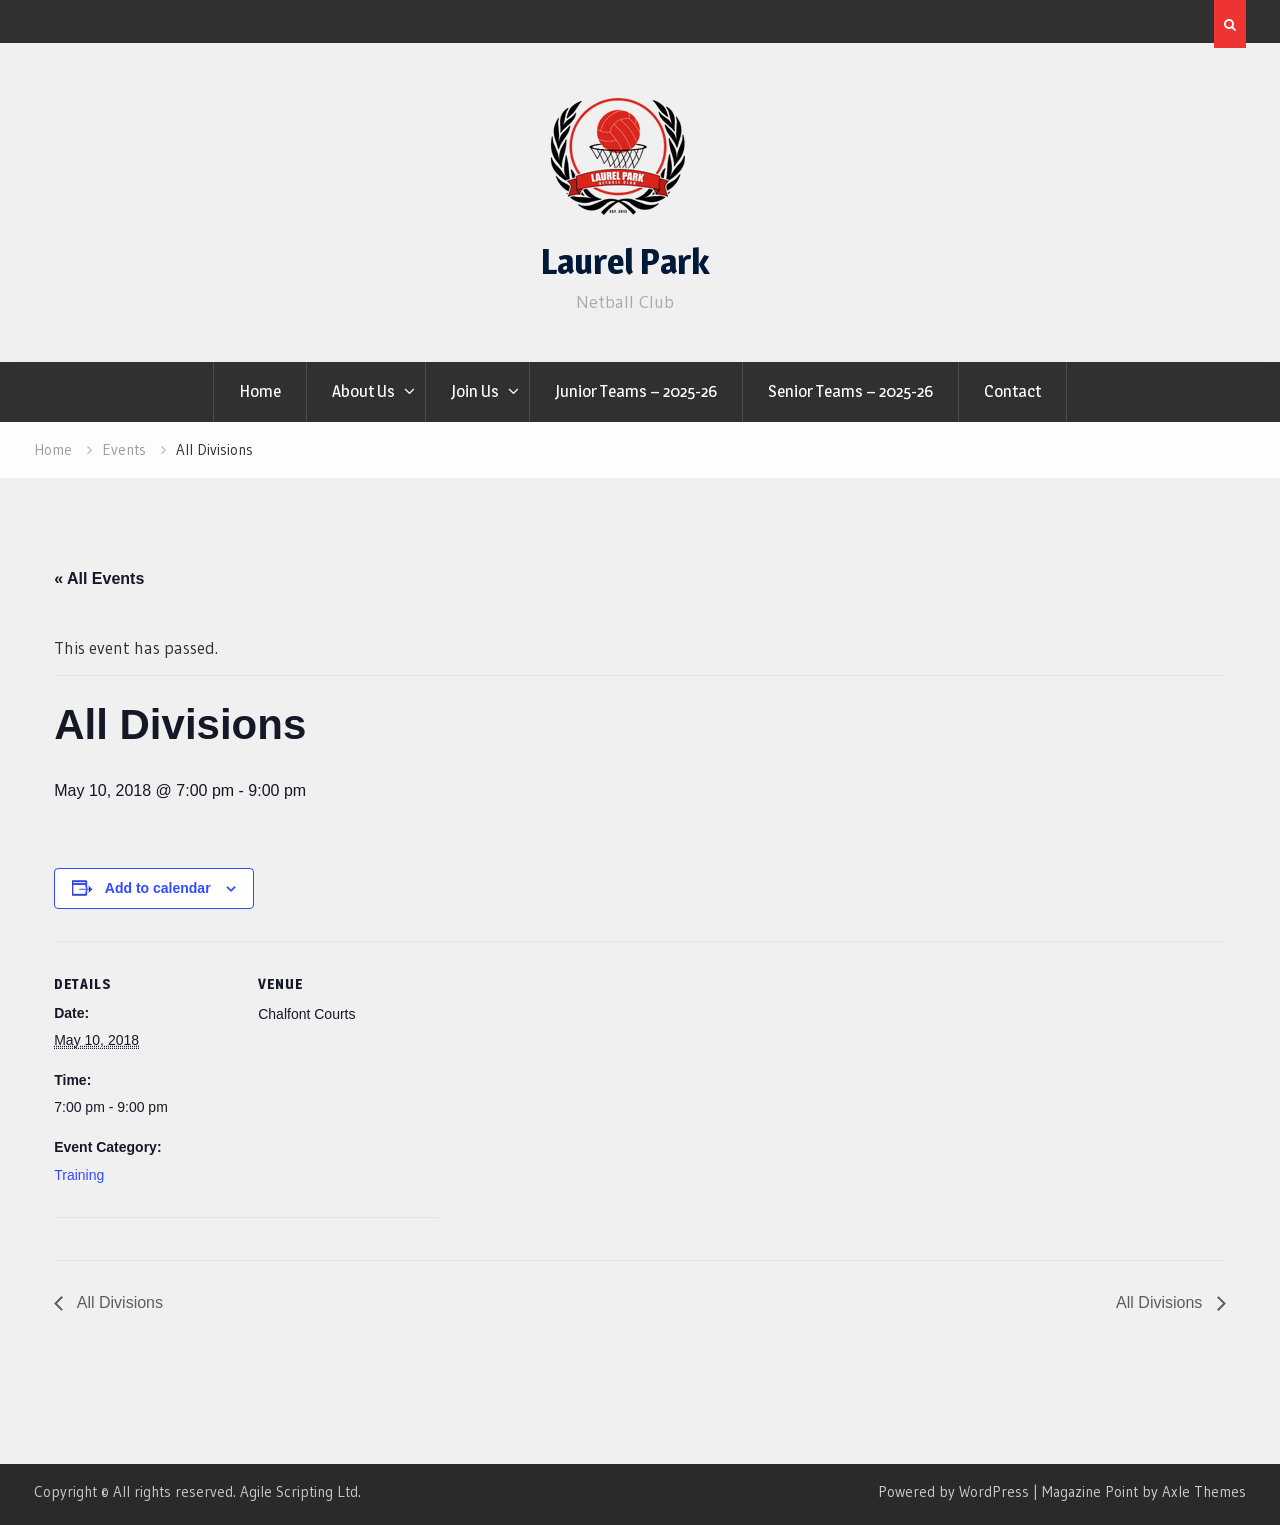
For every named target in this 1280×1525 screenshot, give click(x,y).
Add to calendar (158, 888)
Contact (1012, 391)
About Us (363, 391)
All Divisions (118, 1302)
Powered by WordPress (953, 1491)
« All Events (99, 578)
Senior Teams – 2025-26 (850, 391)
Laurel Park (625, 261)
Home (260, 391)
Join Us (475, 391)
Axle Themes (1204, 1491)
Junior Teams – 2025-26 (636, 391)
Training (79, 1175)
